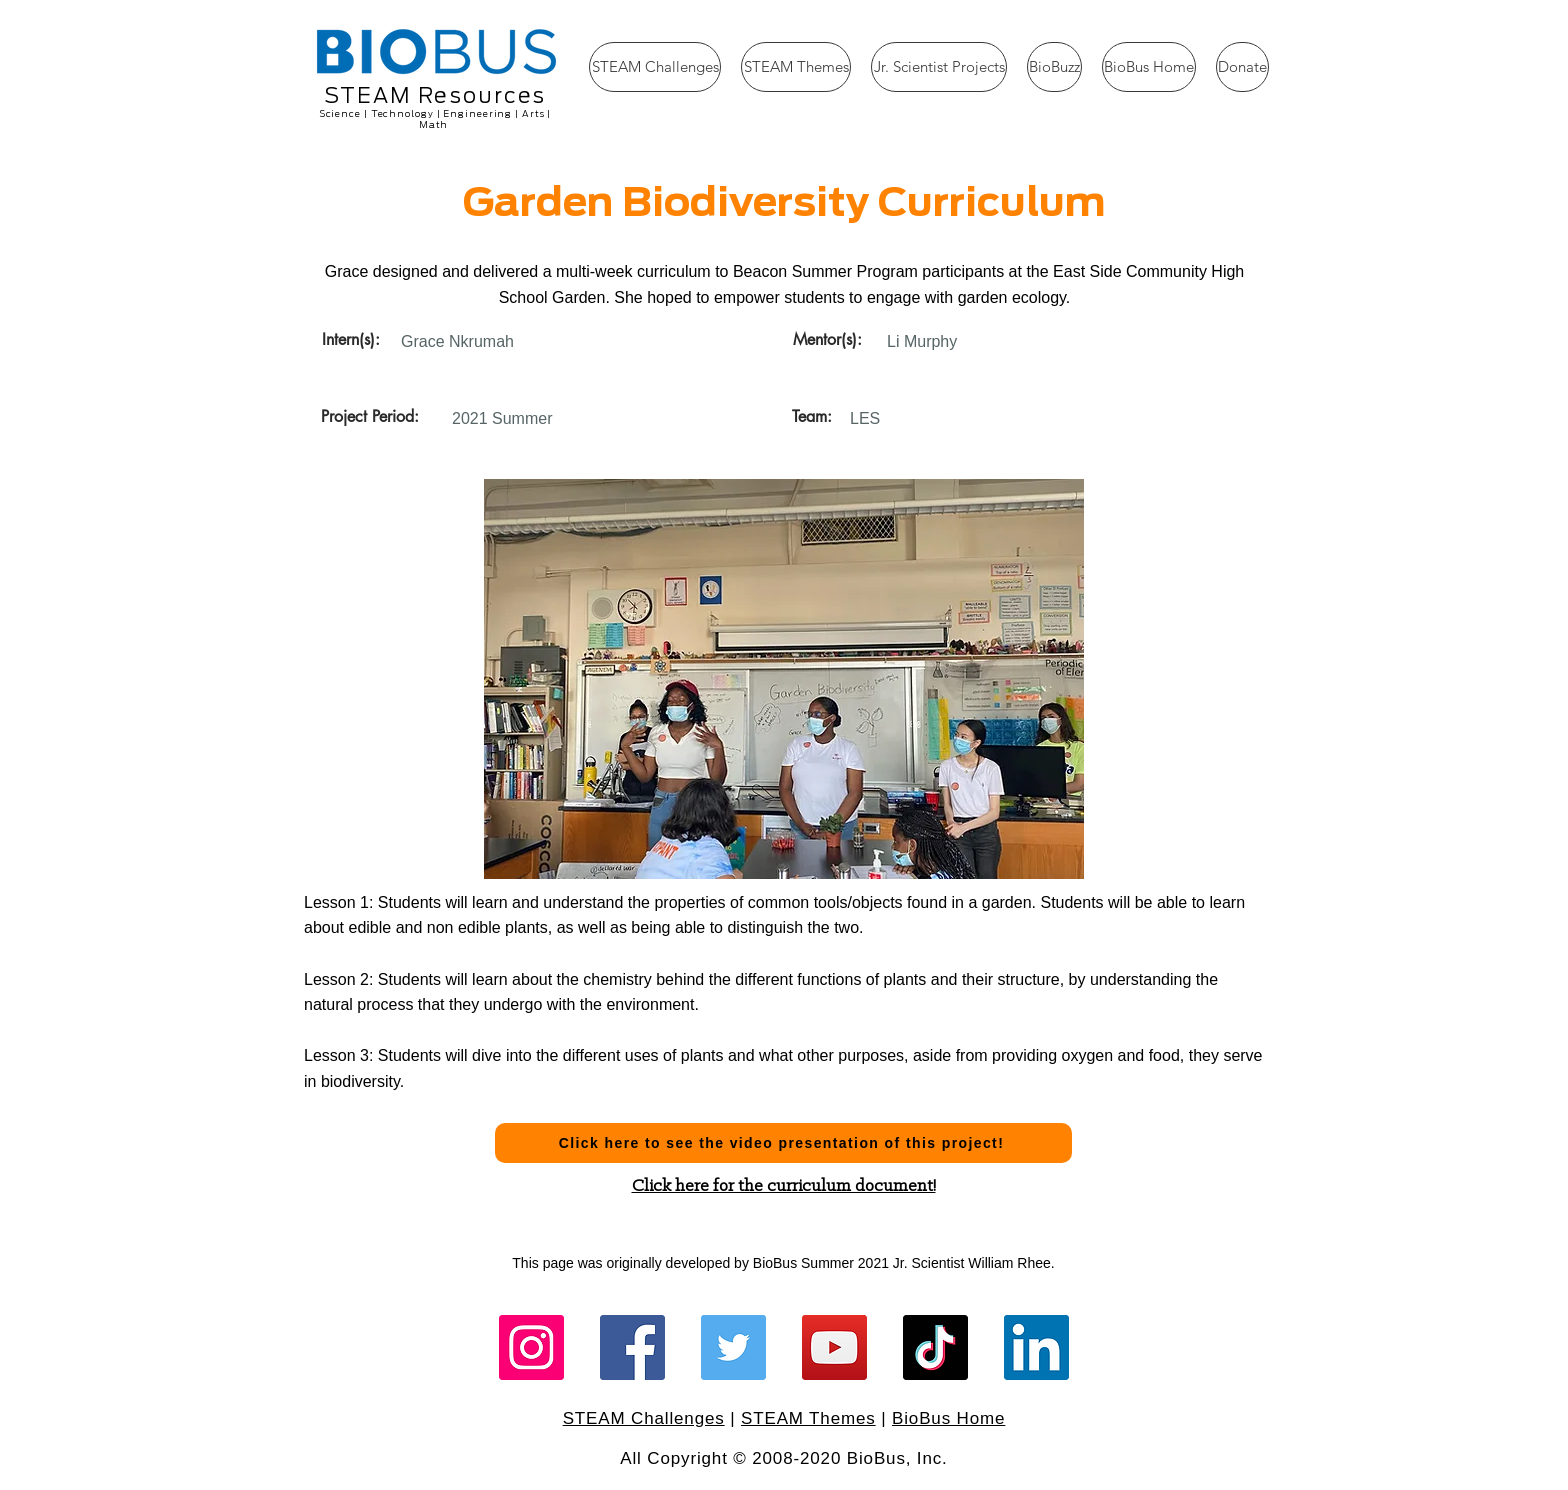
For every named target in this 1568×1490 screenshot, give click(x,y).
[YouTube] (834, 1347)
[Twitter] (733, 1347)
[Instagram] (531, 1347)
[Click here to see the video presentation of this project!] (783, 1143)
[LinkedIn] (1036, 1347)
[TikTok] (935, 1347)
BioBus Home (948, 1418)
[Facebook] (632, 1347)
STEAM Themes (808, 1418)
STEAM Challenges (644, 1418)
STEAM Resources (435, 95)
